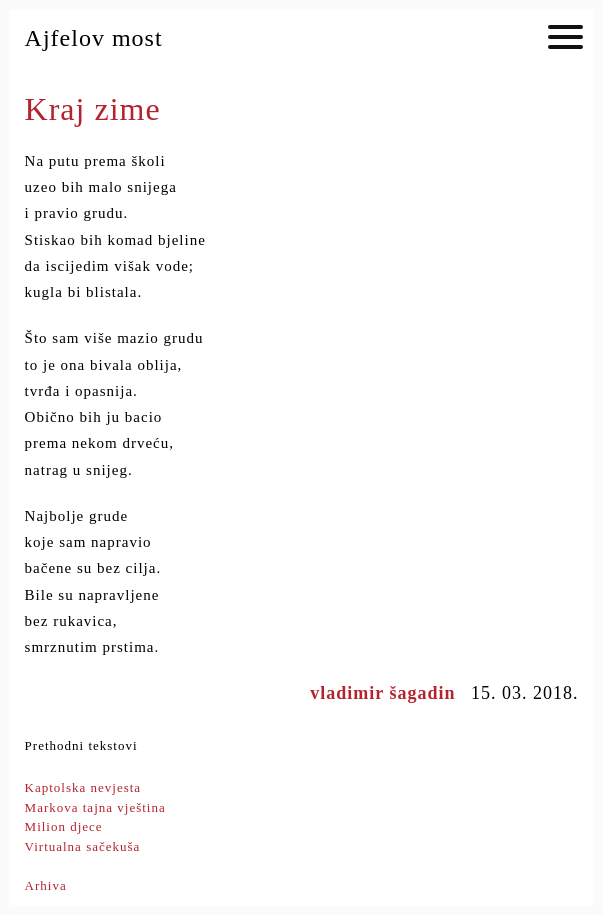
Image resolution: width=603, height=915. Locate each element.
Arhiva (46, 885)
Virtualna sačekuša (83, 846)
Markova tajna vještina (95, 807)
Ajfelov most (94, 38)
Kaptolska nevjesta (83, 787)
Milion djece (64, 826)
